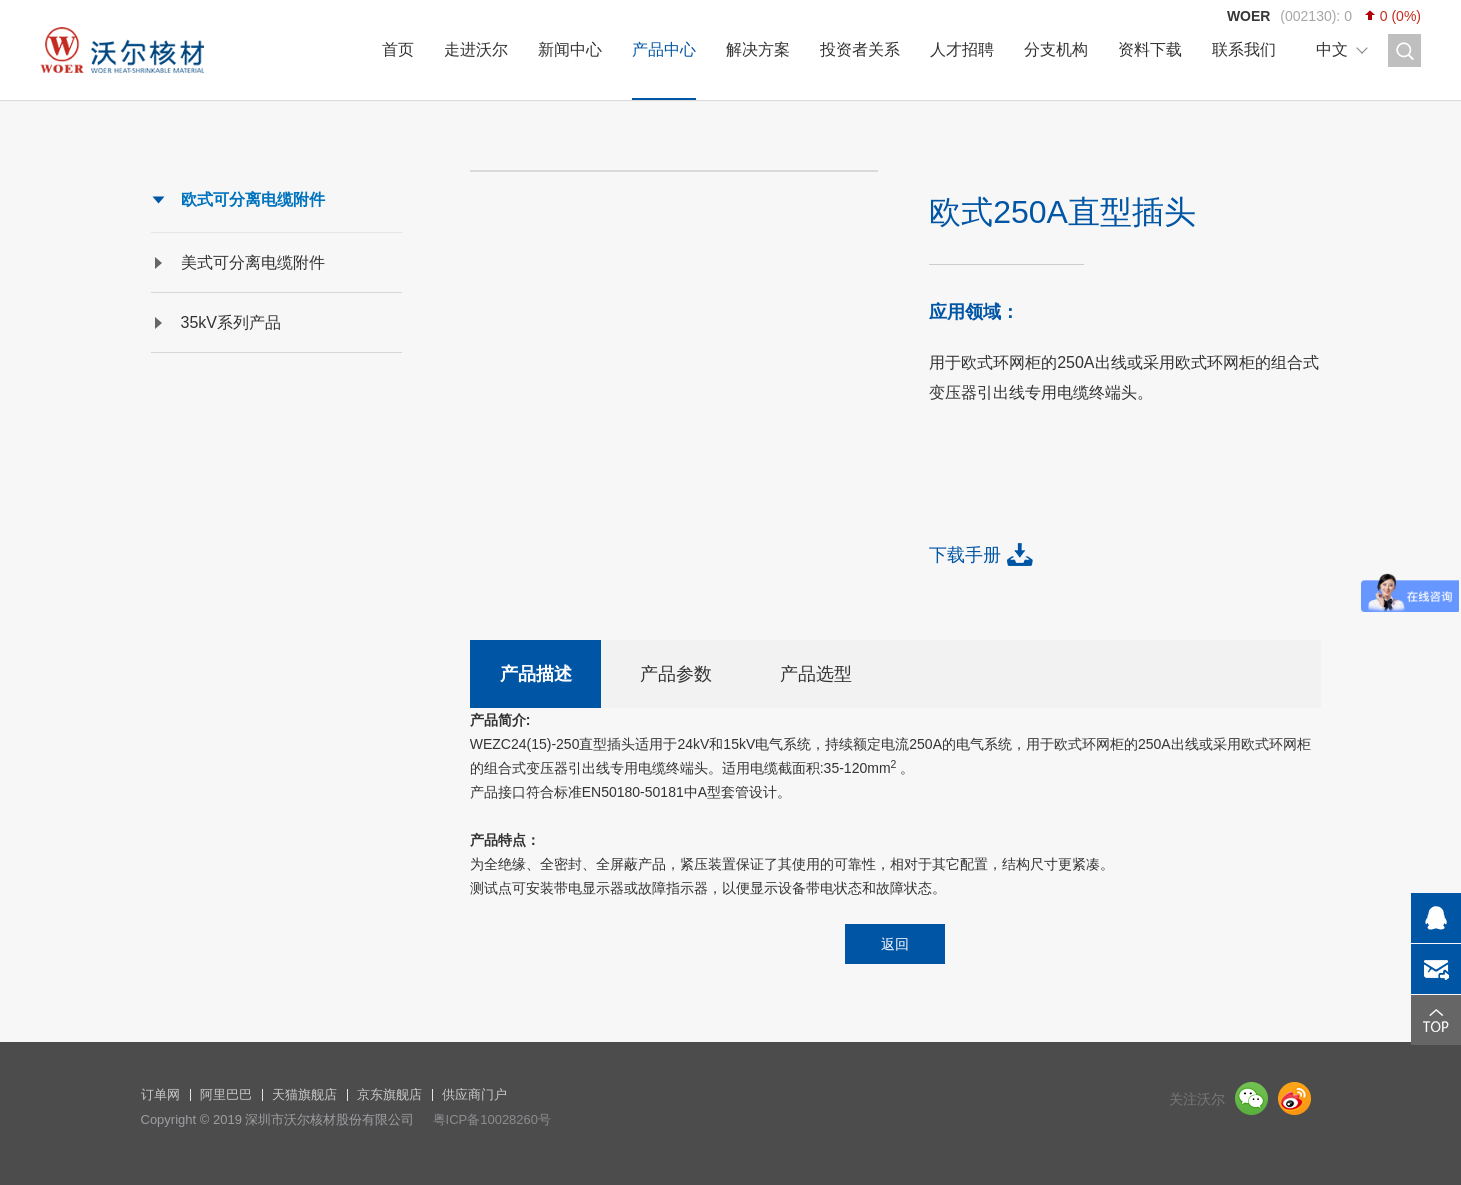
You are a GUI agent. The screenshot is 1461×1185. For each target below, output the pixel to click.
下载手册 (965, 555)
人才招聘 (962, 49)
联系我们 (1244, 49)
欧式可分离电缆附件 (253, 199)
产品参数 (676, 674)
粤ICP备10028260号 (492, 1119)
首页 (398, 49)
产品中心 (664, 49)
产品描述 (536, 674)
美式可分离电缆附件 (253, 262)
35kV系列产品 (231, 322)
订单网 (160, 1094)
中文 (1332, 49)
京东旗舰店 (389, 1094)
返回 (895, 944)
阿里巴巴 (226, 1094)
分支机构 (1056, 49)
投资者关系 (860, 49)
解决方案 (758, 49)
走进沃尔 (476, 49)
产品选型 (816, 674)
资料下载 (1150, 49)
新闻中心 (570, 49)
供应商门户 (474, 1094)
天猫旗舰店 (304, 1094)
